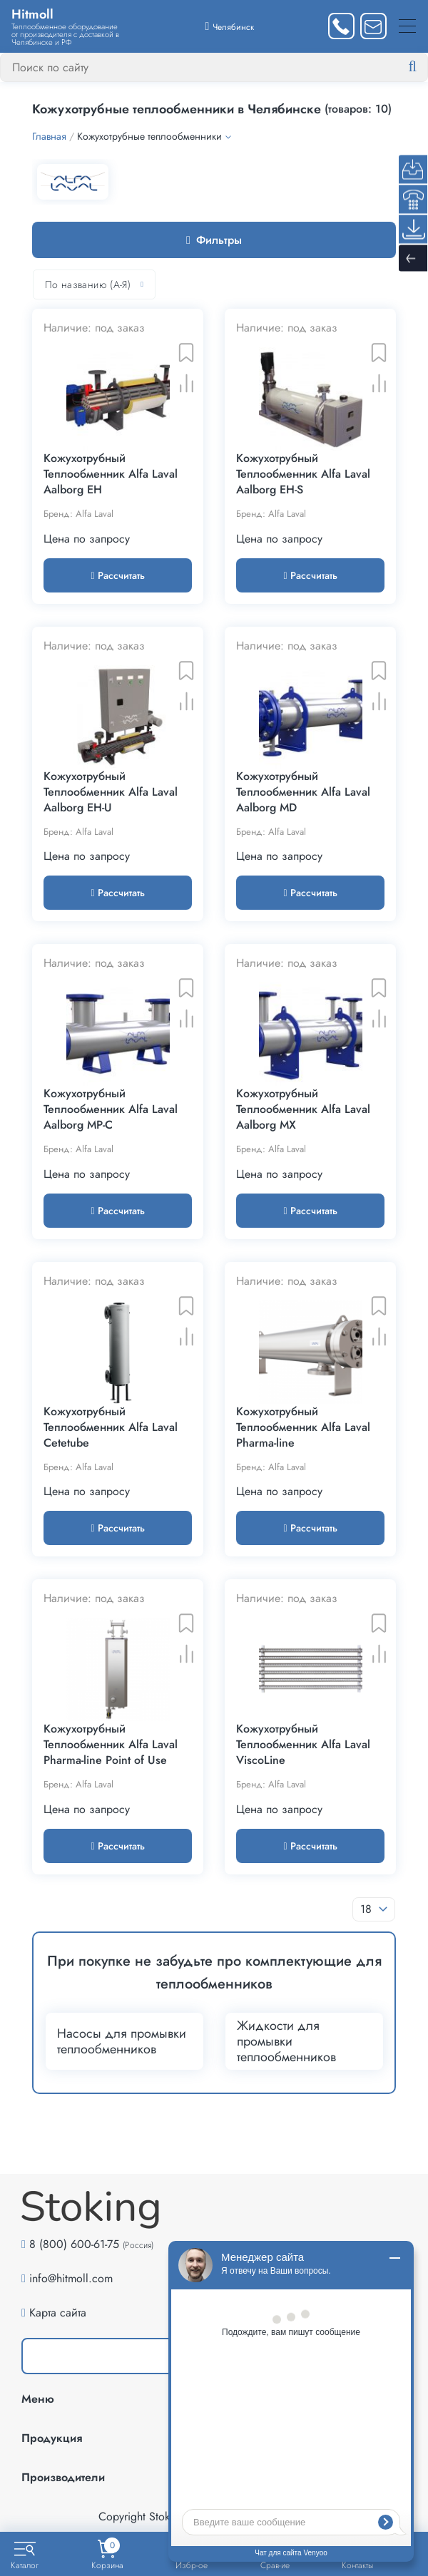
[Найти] (423, 67)
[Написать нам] (373, 26)
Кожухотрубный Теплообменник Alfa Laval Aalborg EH (111, 474)
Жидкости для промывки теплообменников (286, 2041)
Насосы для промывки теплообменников (121, 2041)
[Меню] (407, 26)
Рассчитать (117, 575)
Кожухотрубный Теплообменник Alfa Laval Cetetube (111, 1427)
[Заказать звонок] (341, 26)
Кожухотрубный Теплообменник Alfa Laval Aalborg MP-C (111, 1109)
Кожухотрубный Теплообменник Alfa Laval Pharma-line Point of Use (111, 1744)
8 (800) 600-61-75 (74, 2244)
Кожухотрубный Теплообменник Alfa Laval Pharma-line (303, 1427)
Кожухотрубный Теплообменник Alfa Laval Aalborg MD (303, 792)
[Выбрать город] (230, 26)
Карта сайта (57, 2312)
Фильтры (214, 240)
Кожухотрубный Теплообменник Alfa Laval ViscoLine (303, 1744)
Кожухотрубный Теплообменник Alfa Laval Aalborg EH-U (111, 792)
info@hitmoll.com (71, 2278)
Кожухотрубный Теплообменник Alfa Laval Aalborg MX (303, 1109)
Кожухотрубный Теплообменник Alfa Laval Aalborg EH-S (303, 474)
